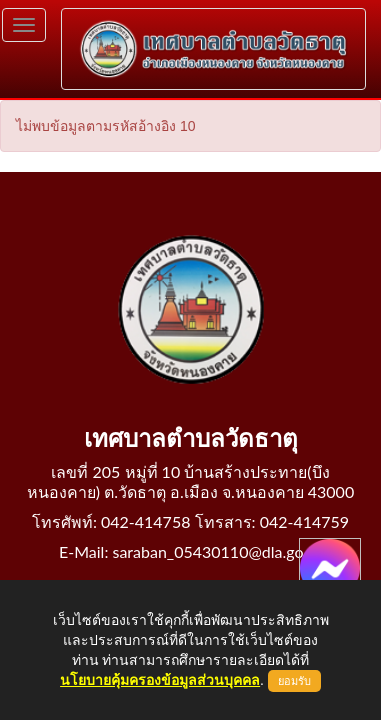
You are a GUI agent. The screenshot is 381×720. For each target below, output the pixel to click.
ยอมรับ (294, 681)
